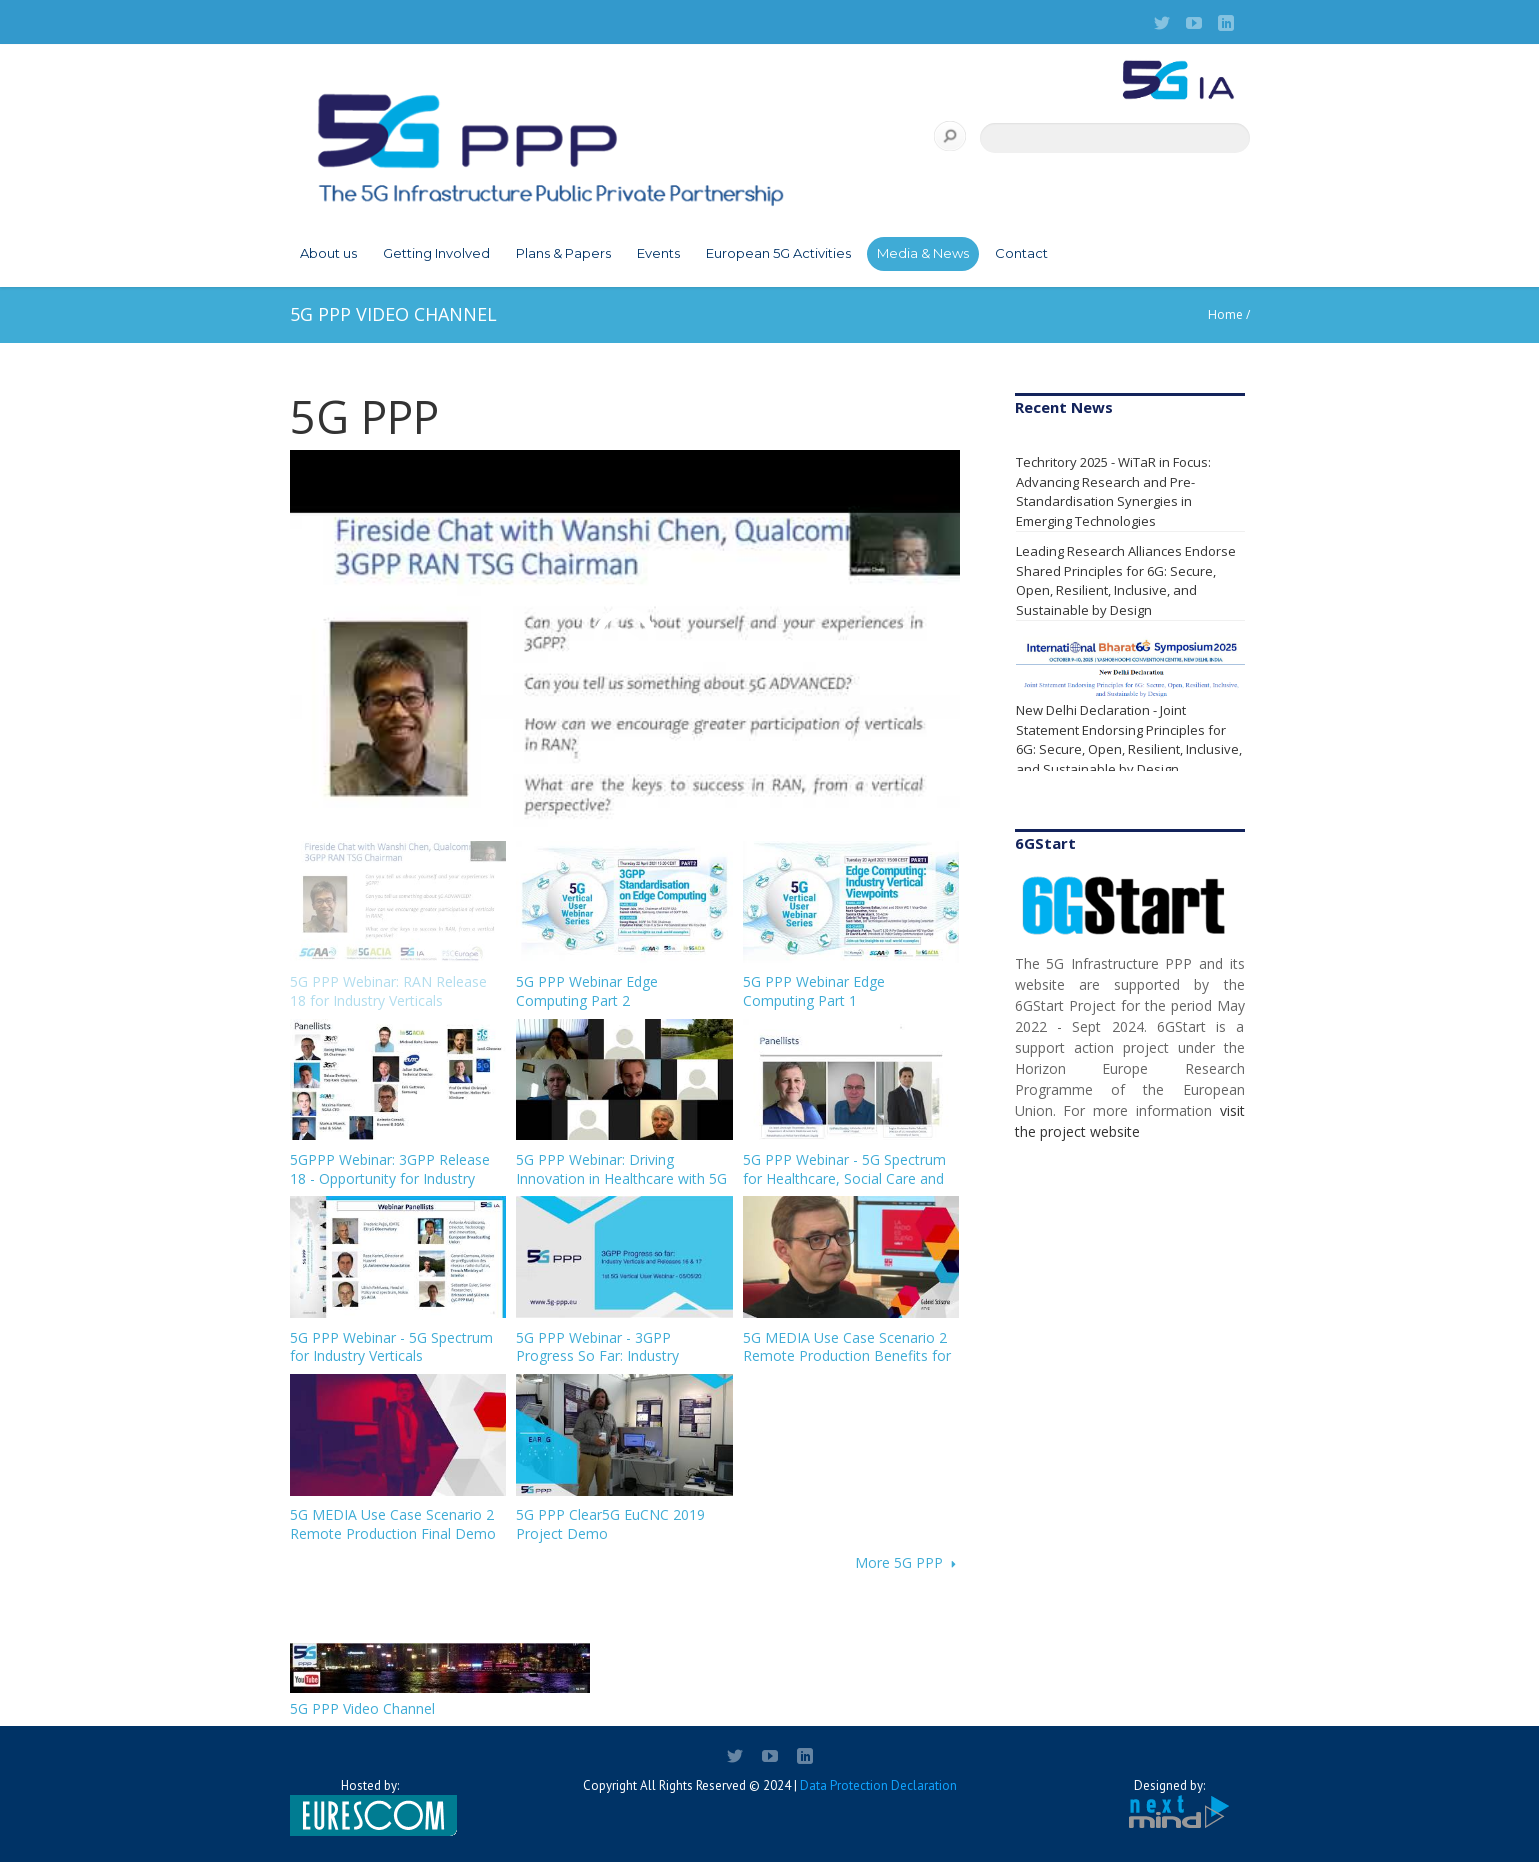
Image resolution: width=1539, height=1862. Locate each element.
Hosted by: (370, 1807)
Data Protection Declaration (878, 1785)
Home (1225, 314)
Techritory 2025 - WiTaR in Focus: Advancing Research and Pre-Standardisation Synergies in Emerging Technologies (1113, 491)
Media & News (923, 253)
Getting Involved (436, 253)
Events (658, 253)
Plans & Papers (563, 253)
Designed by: (1170, 1804)
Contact (1021, 253)
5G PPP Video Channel (362, 1708)
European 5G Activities (778, 253)
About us (328, 253)
